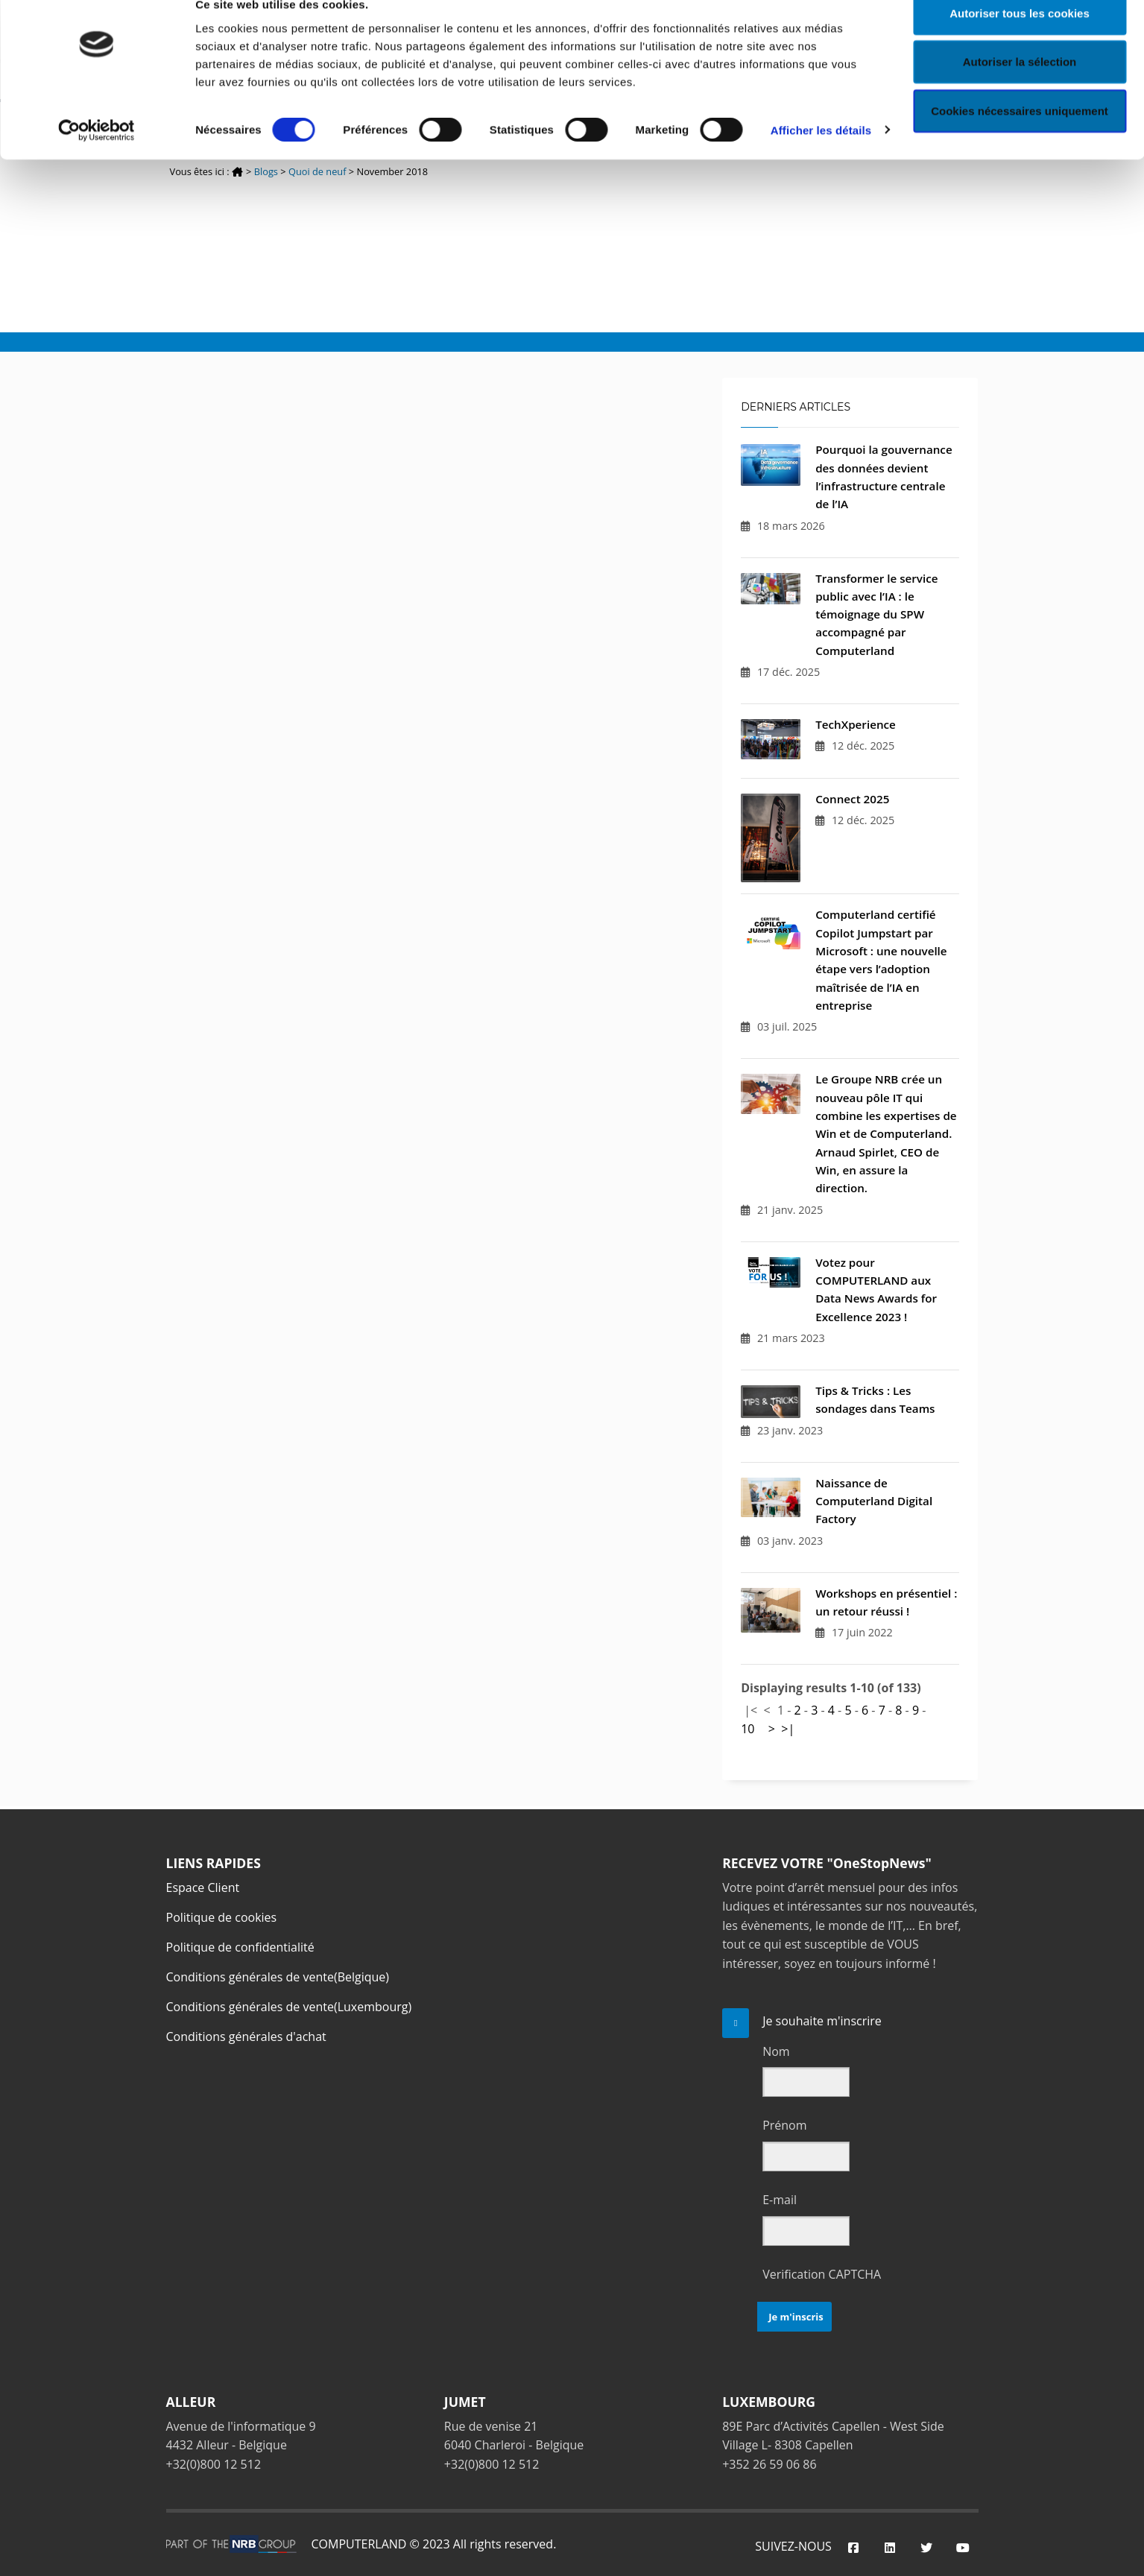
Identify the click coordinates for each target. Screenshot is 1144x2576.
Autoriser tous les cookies (1019, 39)
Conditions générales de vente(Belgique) (278, 1977)
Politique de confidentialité (240, 1947)
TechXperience (855, 724)
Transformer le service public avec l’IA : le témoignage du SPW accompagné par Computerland (876, 614)
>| (787, 1729)
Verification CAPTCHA (821, 2274)
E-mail (779, 2200)
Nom (775, 2051)
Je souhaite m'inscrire (822, 2021)
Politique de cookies (221, 1917)
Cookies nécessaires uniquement (1019, 136)
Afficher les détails (821, 156)
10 (747, 1729)
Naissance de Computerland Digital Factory (873, 1501)
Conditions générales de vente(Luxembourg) (289, 2007)
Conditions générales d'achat (246, 2036)
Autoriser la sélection (1020, 88)
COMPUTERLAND (359, 2544)
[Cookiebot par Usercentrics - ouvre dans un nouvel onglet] (96, 156)
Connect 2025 (852, 798)
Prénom (784, 2125)
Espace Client (203, 1887)
